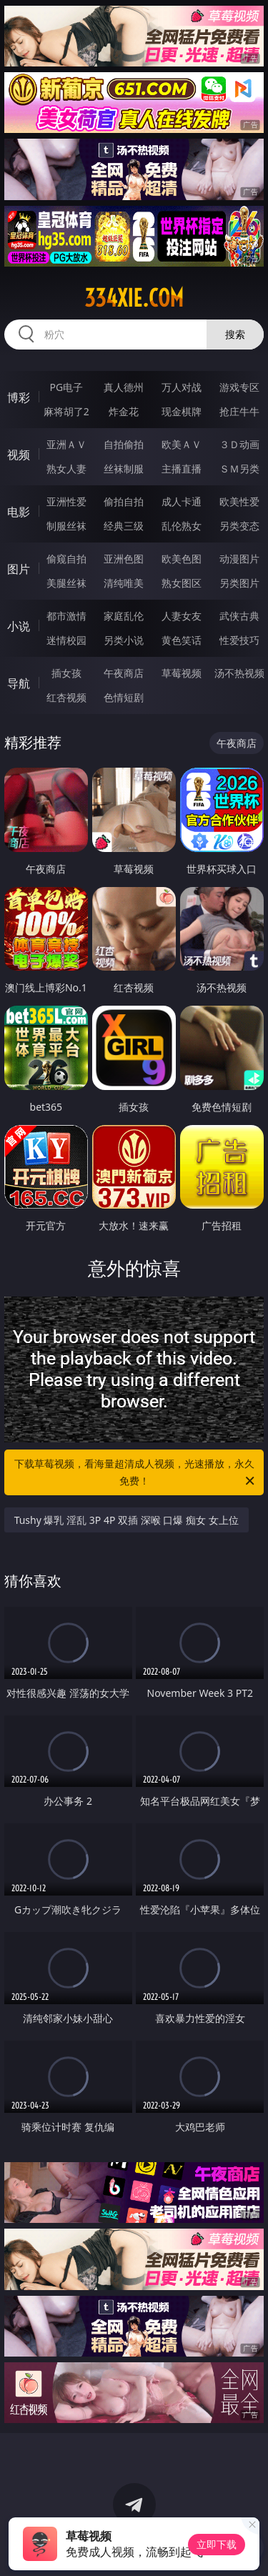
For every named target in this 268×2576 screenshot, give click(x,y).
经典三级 (124, 525)
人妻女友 (182, 616)
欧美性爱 (239, 501)
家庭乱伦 (124, 616)
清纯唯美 (124, 583)
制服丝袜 (66, 525)
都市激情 (66, 616)
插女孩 (66, 673)
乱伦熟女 (182, 525)
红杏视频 (66, 697)
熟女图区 (182, 583)
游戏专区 (239, 387)
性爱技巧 (239, 640)
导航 (18, 683)
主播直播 (182, 468)
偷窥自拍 (66, 558)
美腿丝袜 (66, 583)
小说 (18, 626)
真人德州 (124, 387)
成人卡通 (182, 501)
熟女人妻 (66, 468)
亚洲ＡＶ (66, 444)
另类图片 (239, 583)
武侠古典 (239, 616)
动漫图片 (239, 558)
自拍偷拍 (124, 444)
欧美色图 (182, 558)
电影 (18, 512)
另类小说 (124, 640)
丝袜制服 (124, 468)
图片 (18, 569)
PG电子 (66, 387)
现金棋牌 (182, 411)
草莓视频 (182, 673)
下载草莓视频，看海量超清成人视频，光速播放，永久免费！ (135, 1473)
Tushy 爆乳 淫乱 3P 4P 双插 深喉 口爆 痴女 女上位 (126, 1520)
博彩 (18, 397)
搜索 (235, 334)
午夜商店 (124, 673)
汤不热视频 (239, 673)
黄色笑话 (182, 640)
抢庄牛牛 (239, 411)
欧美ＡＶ (182, 444)
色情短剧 (124, 697)
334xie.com (134, 298)
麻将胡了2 (66, 411)
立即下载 (217, 2544)
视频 (18, 454)
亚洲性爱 (66, 501)
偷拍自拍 (124, 501)
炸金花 (124, 411)
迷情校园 (66, 640)
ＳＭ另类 (239, 468)
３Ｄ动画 (239, 444)
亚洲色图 (124, 558)
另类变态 (239, 525)
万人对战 (182, 387)
